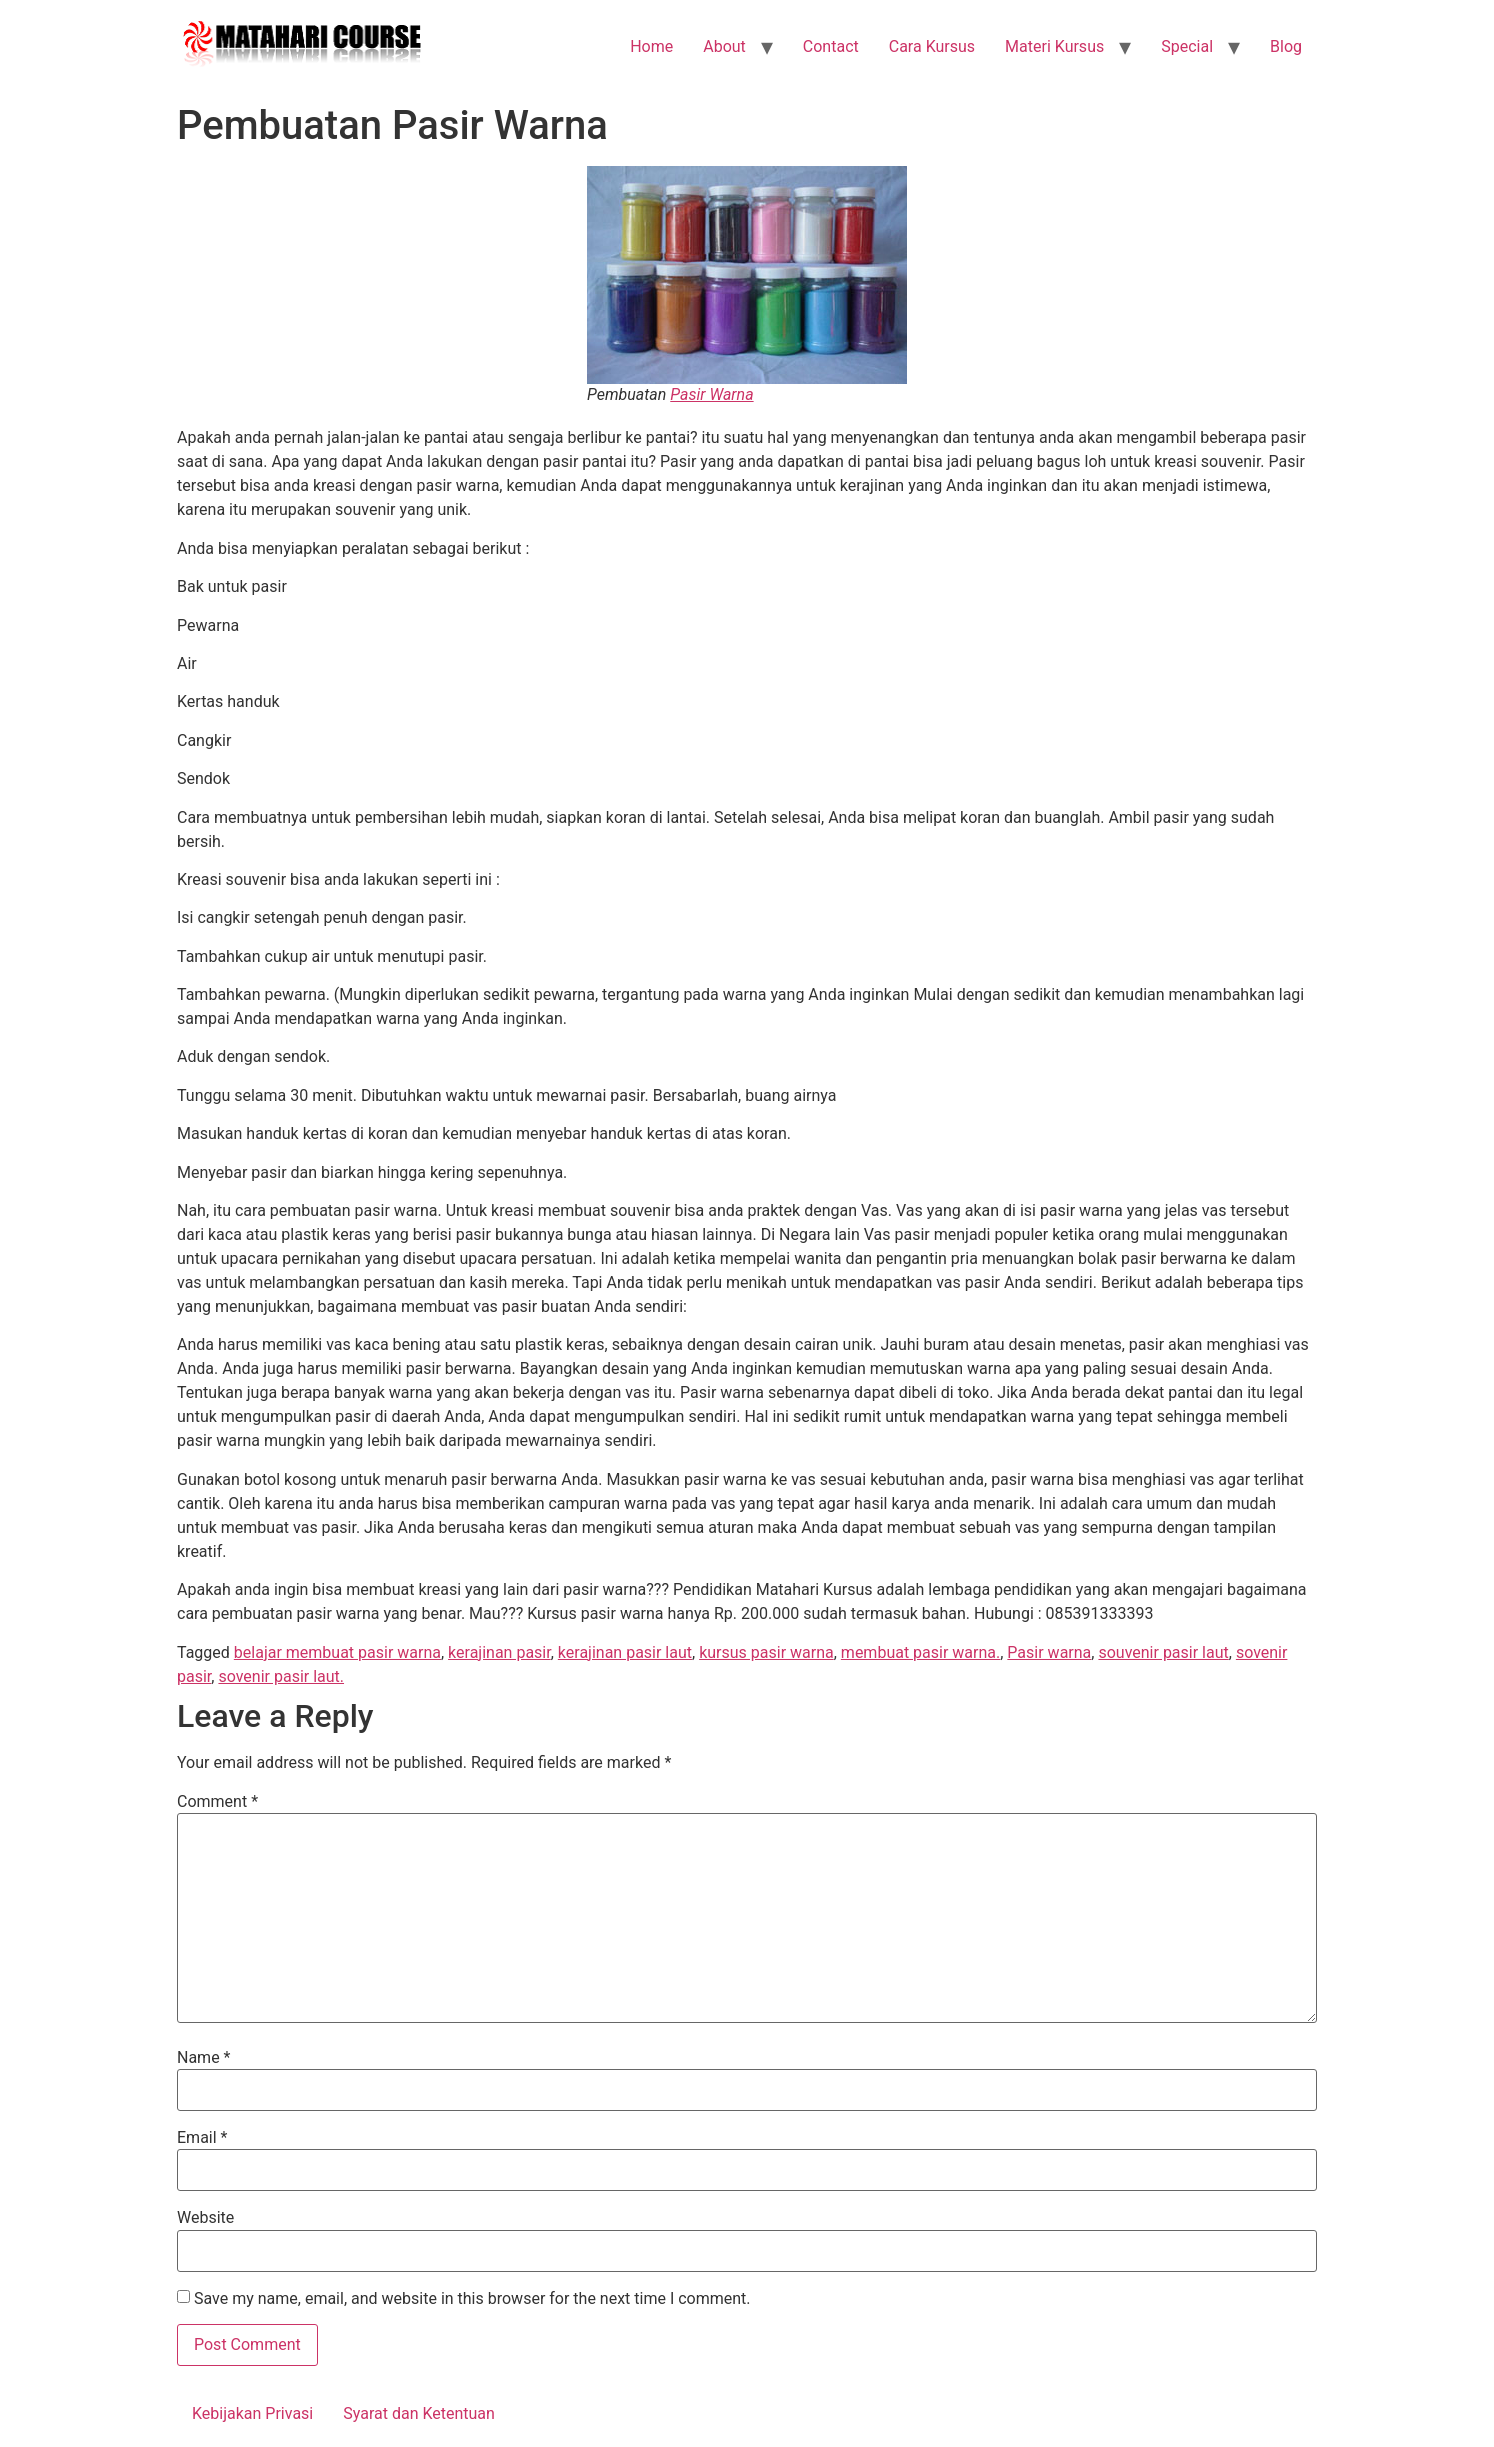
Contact (831, 46)
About (724, 46)
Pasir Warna (711, 394)
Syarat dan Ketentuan (419, 2413)
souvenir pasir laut (1163, 1652)
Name (204, 2058)
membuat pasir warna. (920, 1652)
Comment (217, 1802)
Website (205, 2218)
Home (651, 46)
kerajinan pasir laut (625, 1652)
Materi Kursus (1054, 46)
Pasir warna (1049, 1652)
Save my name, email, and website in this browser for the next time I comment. (472, 2299)
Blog (1286, 46)
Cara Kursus (932, 46)
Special (1187, 46)
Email (202, 2138)
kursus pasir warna (766, 1652)
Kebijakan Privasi (252, 2413)
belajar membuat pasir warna (337, 1652)
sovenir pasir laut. (281, 1676)
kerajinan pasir (499, 1652)
